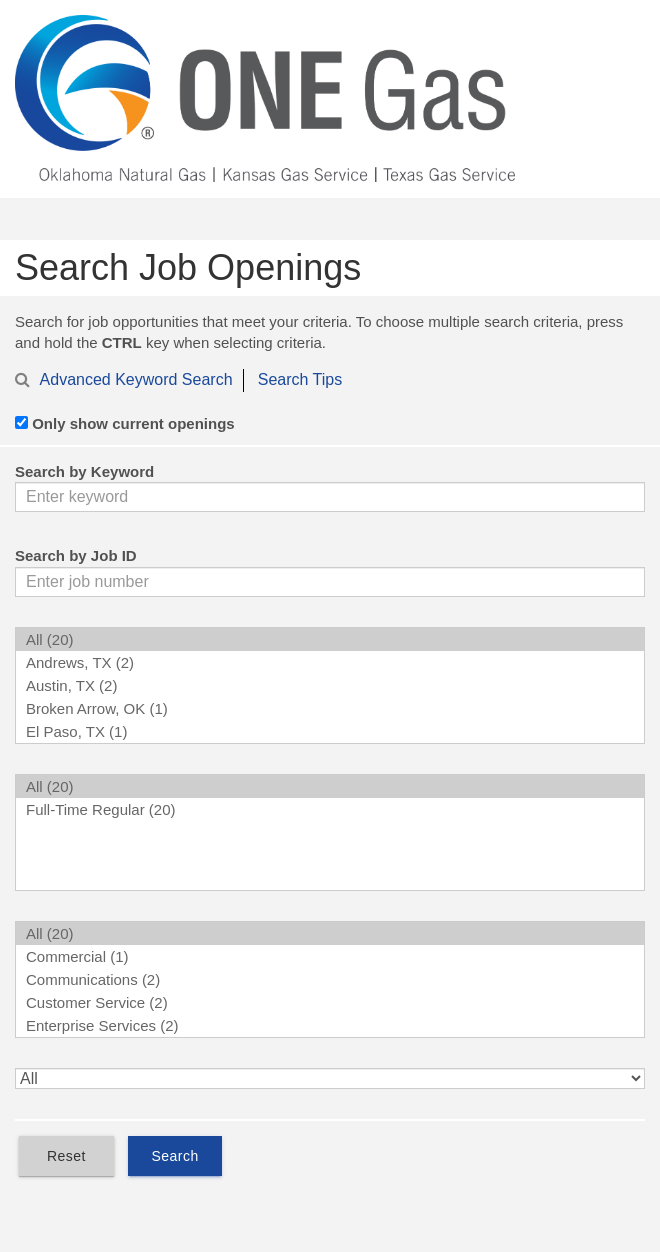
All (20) (330, 639)
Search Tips (300, 379)
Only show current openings (133, 423)
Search (174, 1156)
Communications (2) (330, 979)
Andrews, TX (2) (330, 662)
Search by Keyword (84, 471)
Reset (66, 1156)
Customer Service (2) (330, 1002)
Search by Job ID (76, 555)
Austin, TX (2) (330, 685)
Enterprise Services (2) (330, 1025)
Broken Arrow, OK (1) (330, 708)
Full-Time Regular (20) (330, 809)
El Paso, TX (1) (330, 731)
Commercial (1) (330, 956)
